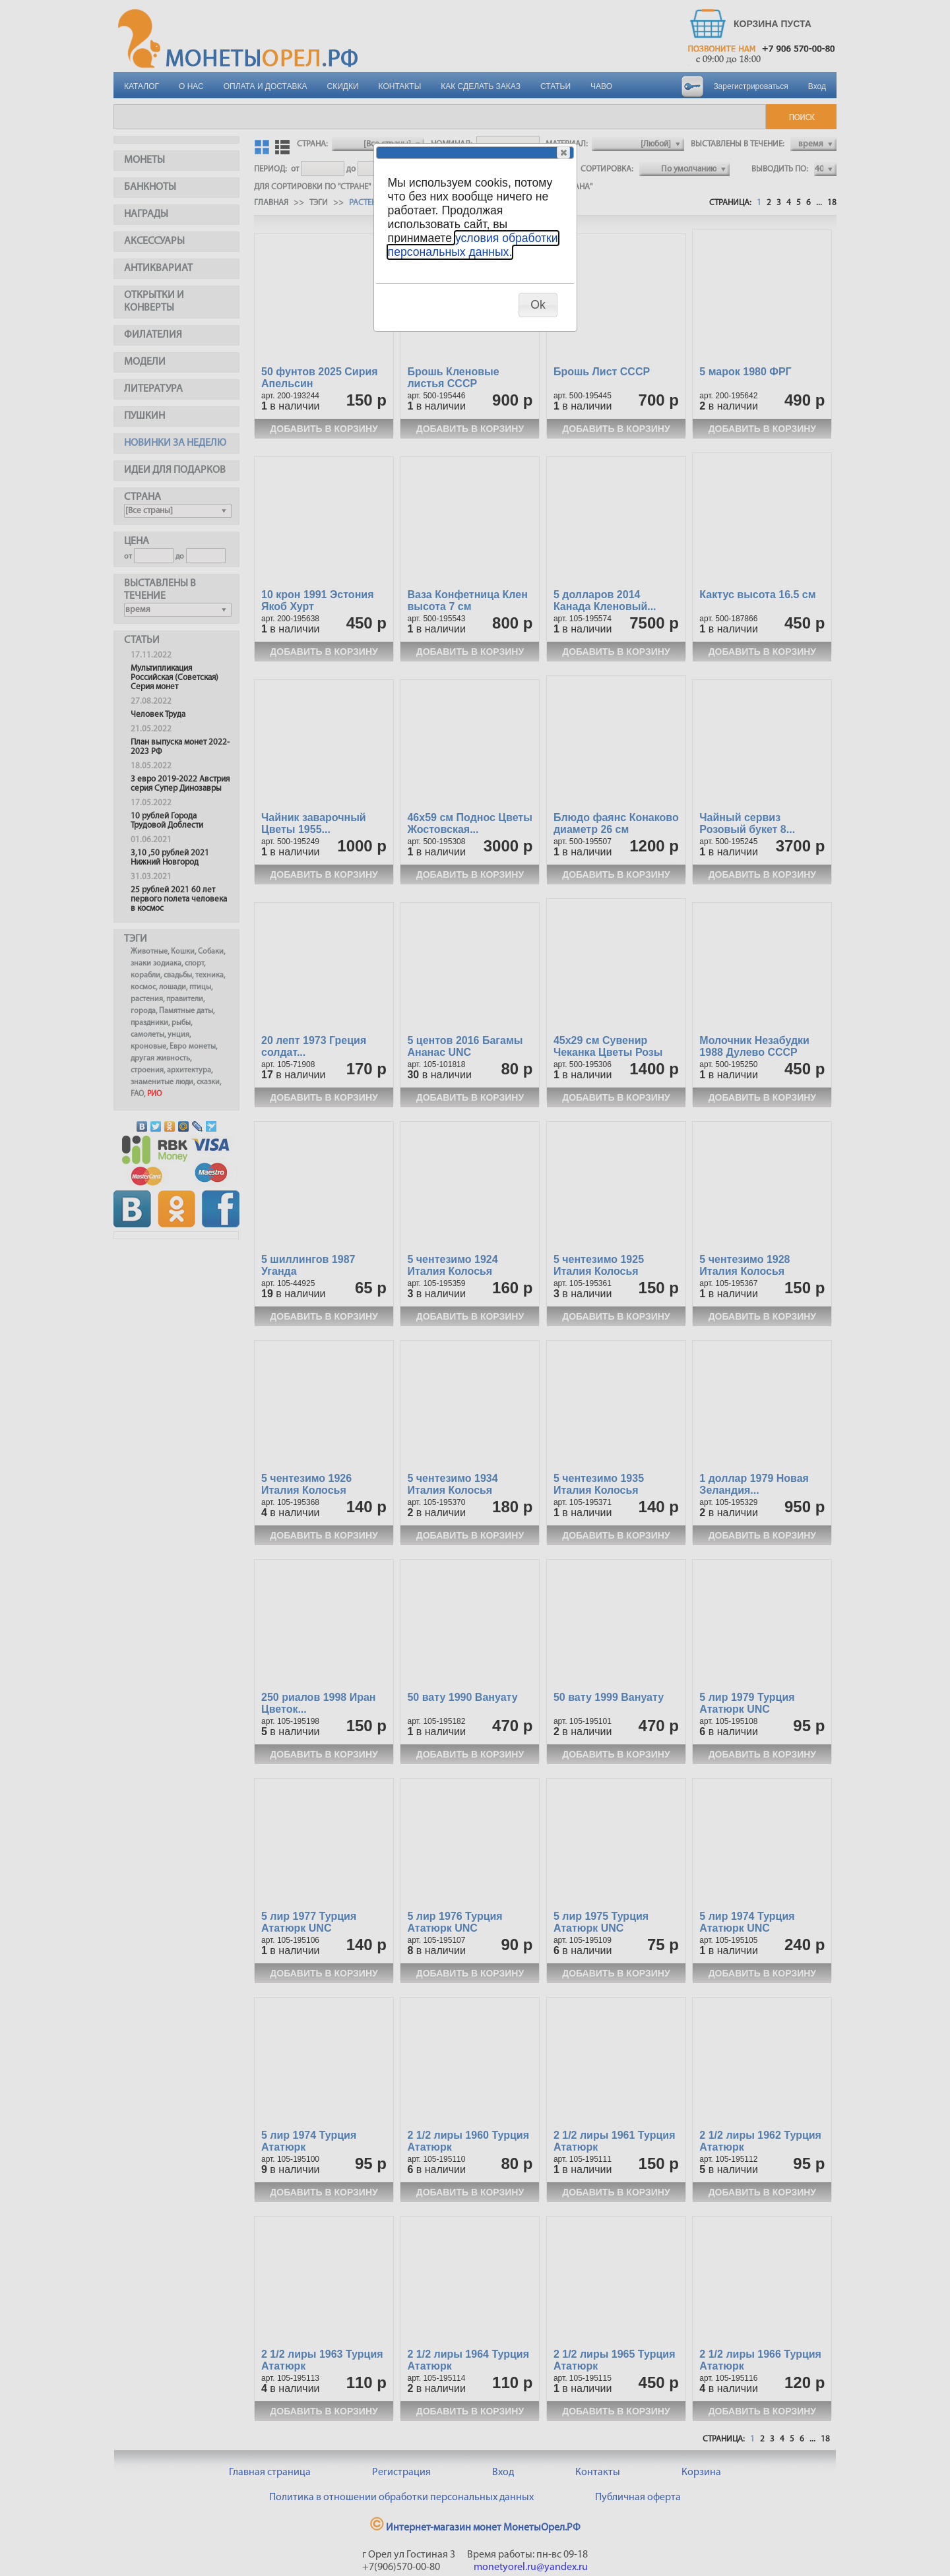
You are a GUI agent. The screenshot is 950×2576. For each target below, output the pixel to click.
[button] (563, 152)
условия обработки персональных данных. (473, 245)
